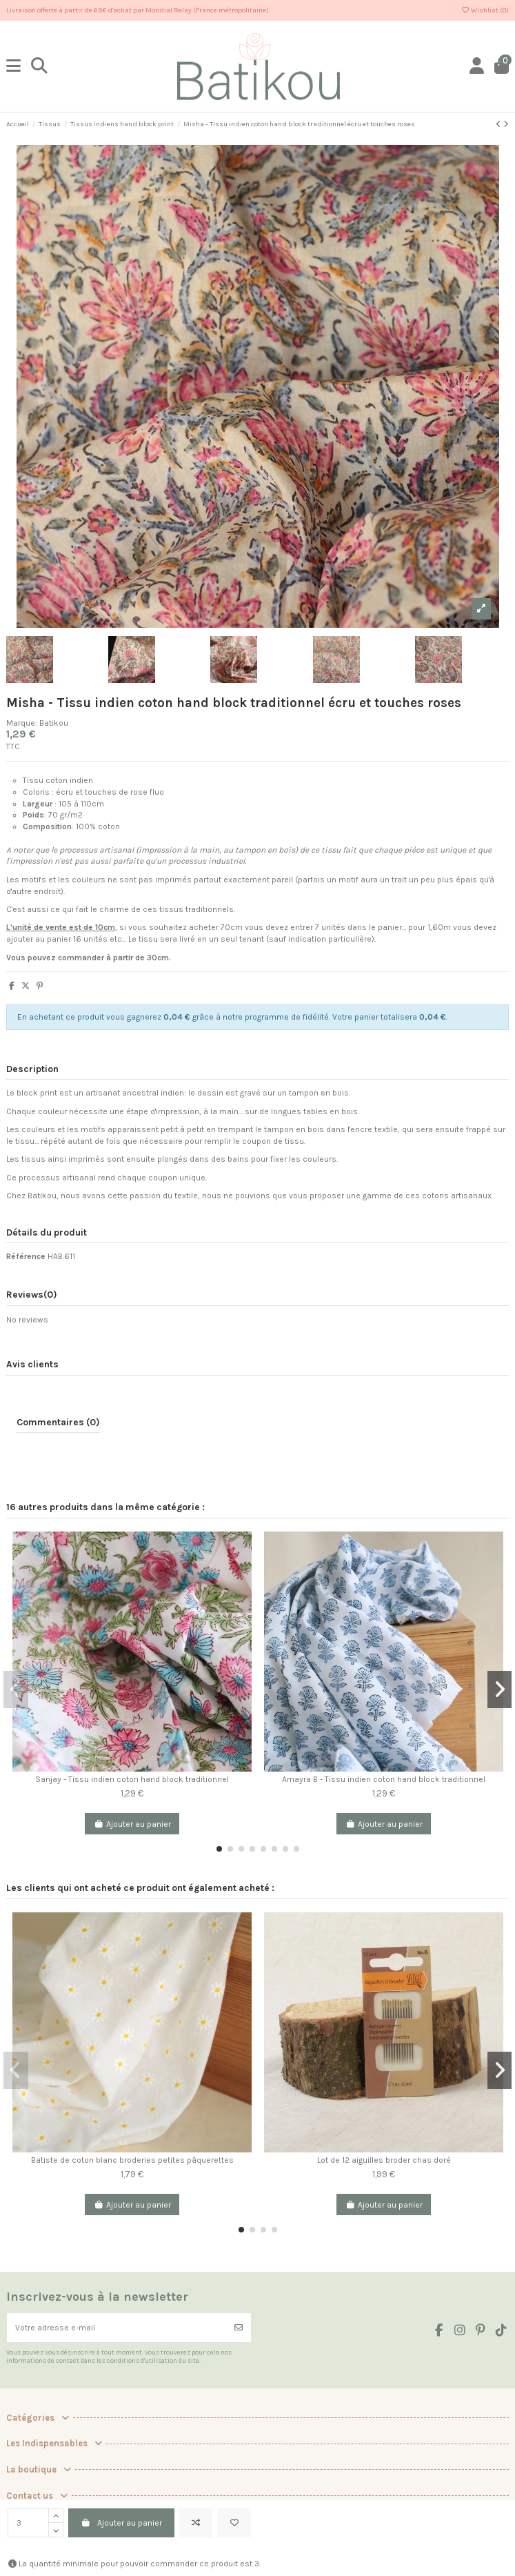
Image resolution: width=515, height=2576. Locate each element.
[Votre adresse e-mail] (117, 2327)
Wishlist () (485, 10)
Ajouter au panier (121, 2523)
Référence (26, 1256)
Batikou (53, 723)
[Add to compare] (195, 2522)
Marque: (21, 723)
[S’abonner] (238, 2327)
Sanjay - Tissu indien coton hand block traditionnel (132, 1779)
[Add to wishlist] (234, 2522)
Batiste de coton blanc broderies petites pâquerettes (132, 2160)
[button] (219, 1849)
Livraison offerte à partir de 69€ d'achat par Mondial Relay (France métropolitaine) (137, 10)
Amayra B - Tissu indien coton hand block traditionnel (383, 1779)
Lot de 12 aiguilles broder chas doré (384, 2160)
